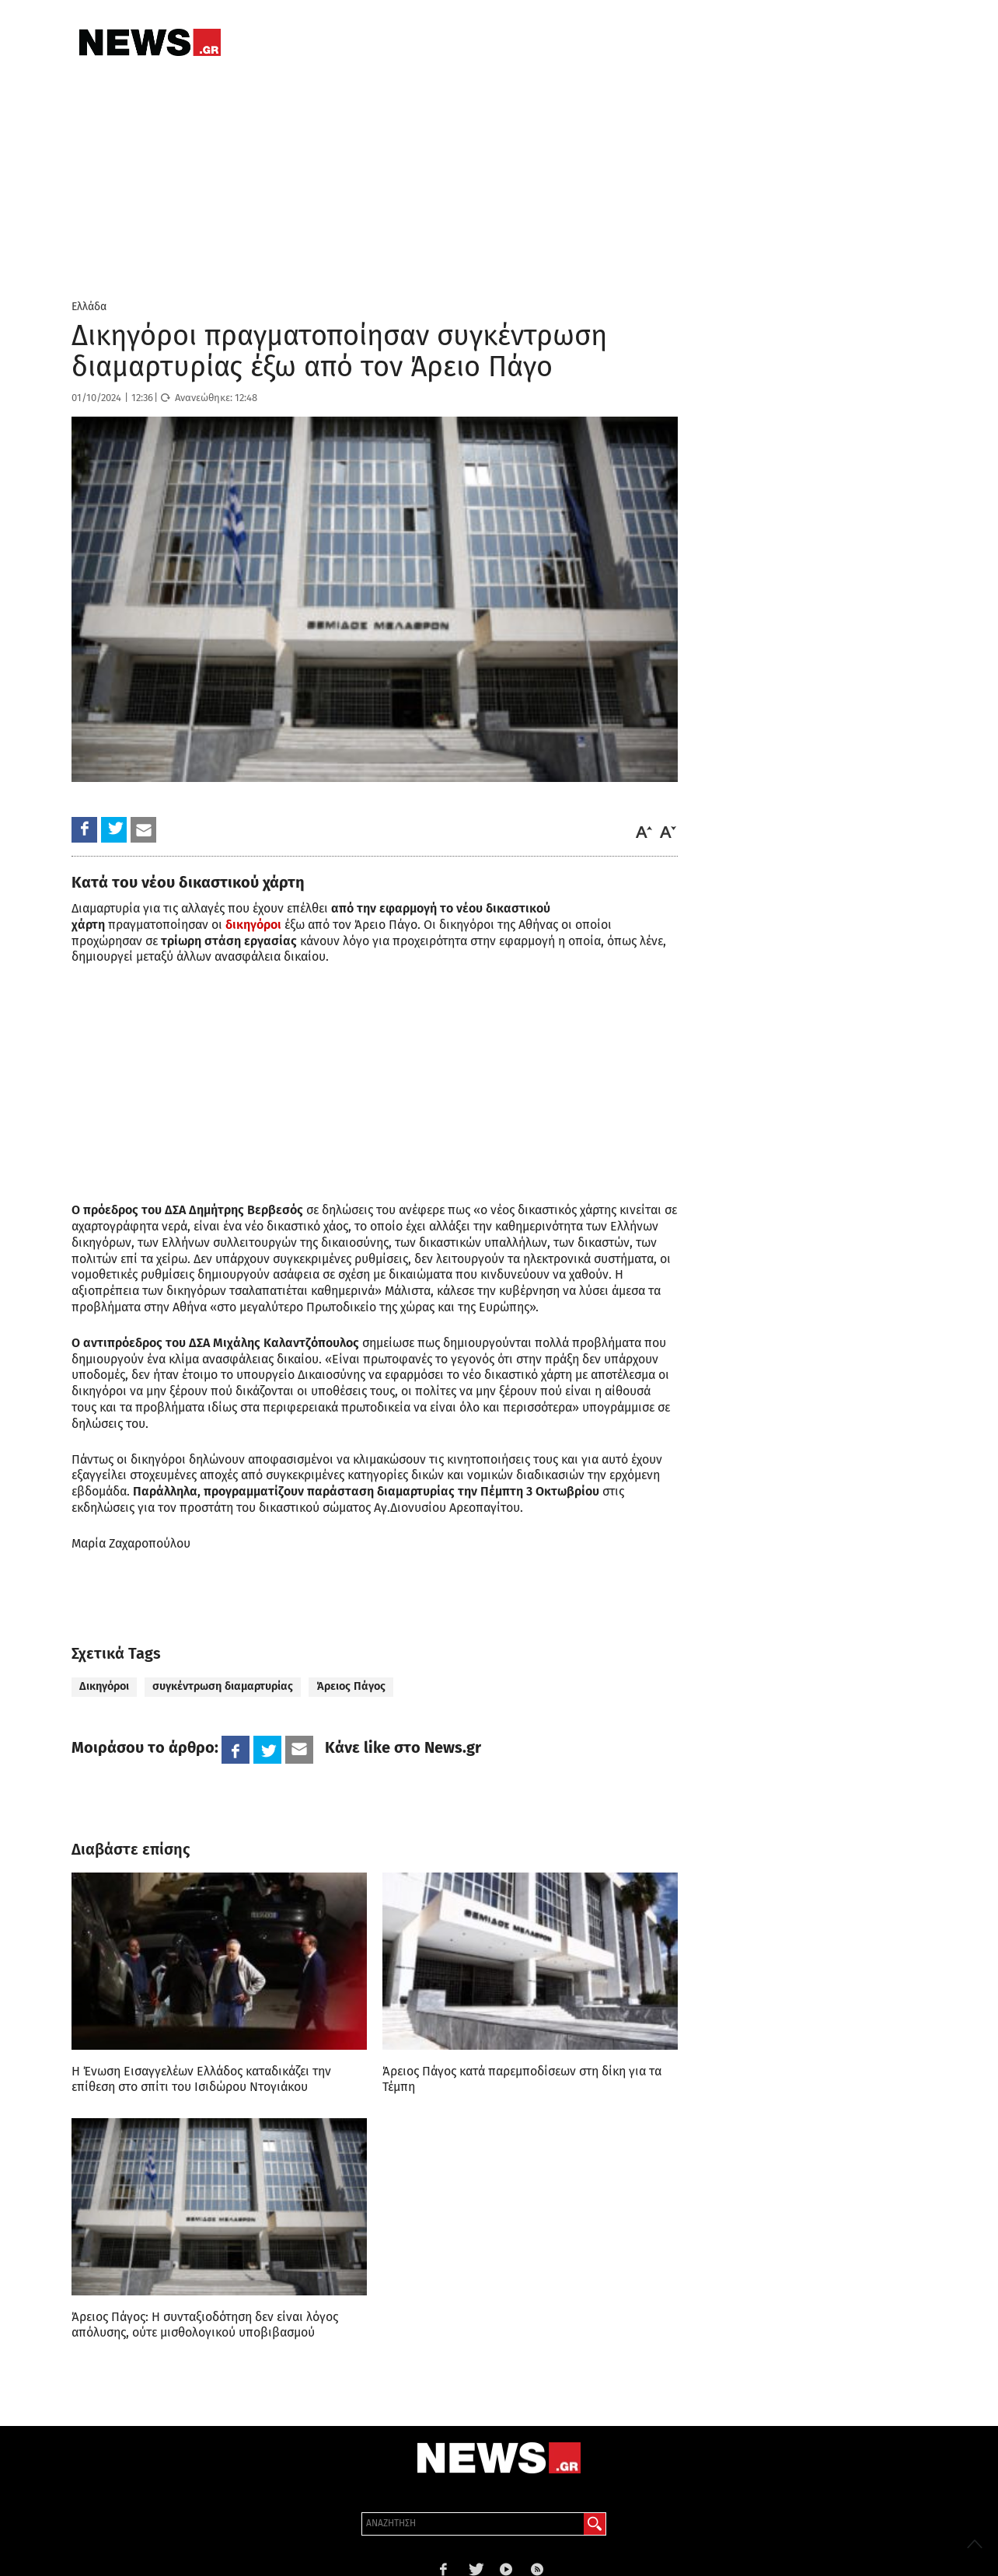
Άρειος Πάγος (351, 1686)
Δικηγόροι (104, 1686)
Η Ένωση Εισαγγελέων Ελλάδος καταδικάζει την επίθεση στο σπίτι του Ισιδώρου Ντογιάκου (201, 2079)
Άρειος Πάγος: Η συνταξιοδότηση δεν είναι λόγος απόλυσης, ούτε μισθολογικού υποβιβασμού (205, 2324)
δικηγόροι (253, 924)
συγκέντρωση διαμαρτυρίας (222, 1686)
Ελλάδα (89, 306)
